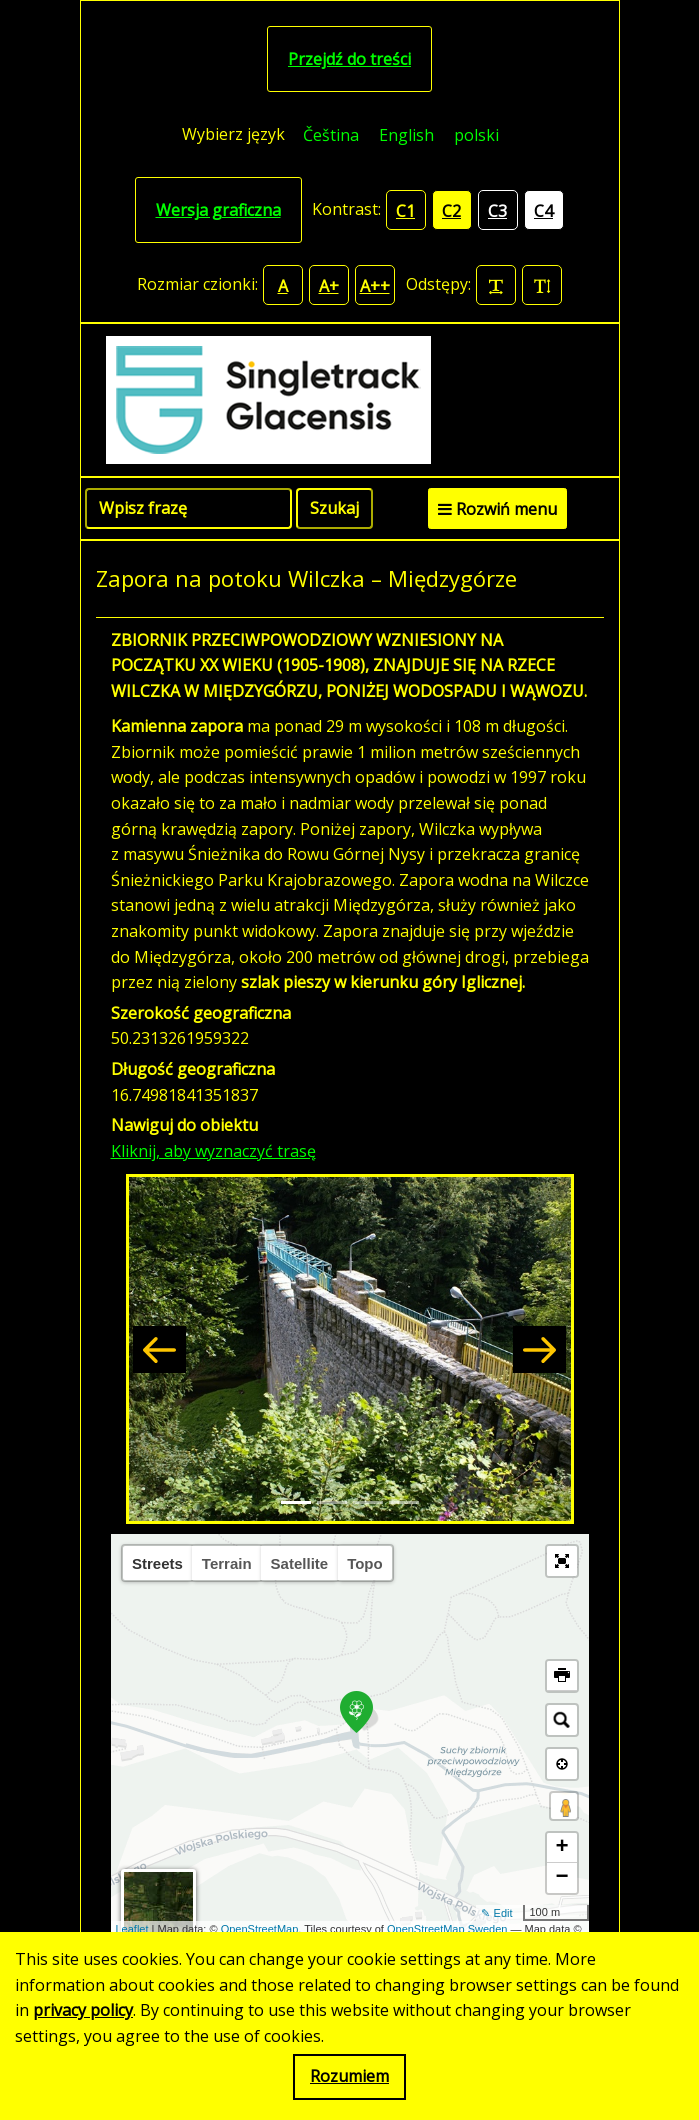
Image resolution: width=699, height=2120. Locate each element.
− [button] (561, 1878)
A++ (375, 286)
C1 (405, 211)
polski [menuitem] (476, 135)
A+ (329, 286)
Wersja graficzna (218, 210)
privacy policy (83, 2010)
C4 (543, 211)
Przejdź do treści (349, 59)
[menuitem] (331, 134)
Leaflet (132, 1929)
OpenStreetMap (260, 1929)
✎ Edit (496, 1913)
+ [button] (561, 1848)
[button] (159, 1349)
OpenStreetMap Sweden (447, 1929)
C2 (451, 211)
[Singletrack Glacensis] (350, 400)
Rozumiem (349, 2076)
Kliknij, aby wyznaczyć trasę (213, 1151)
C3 (497, 211)
